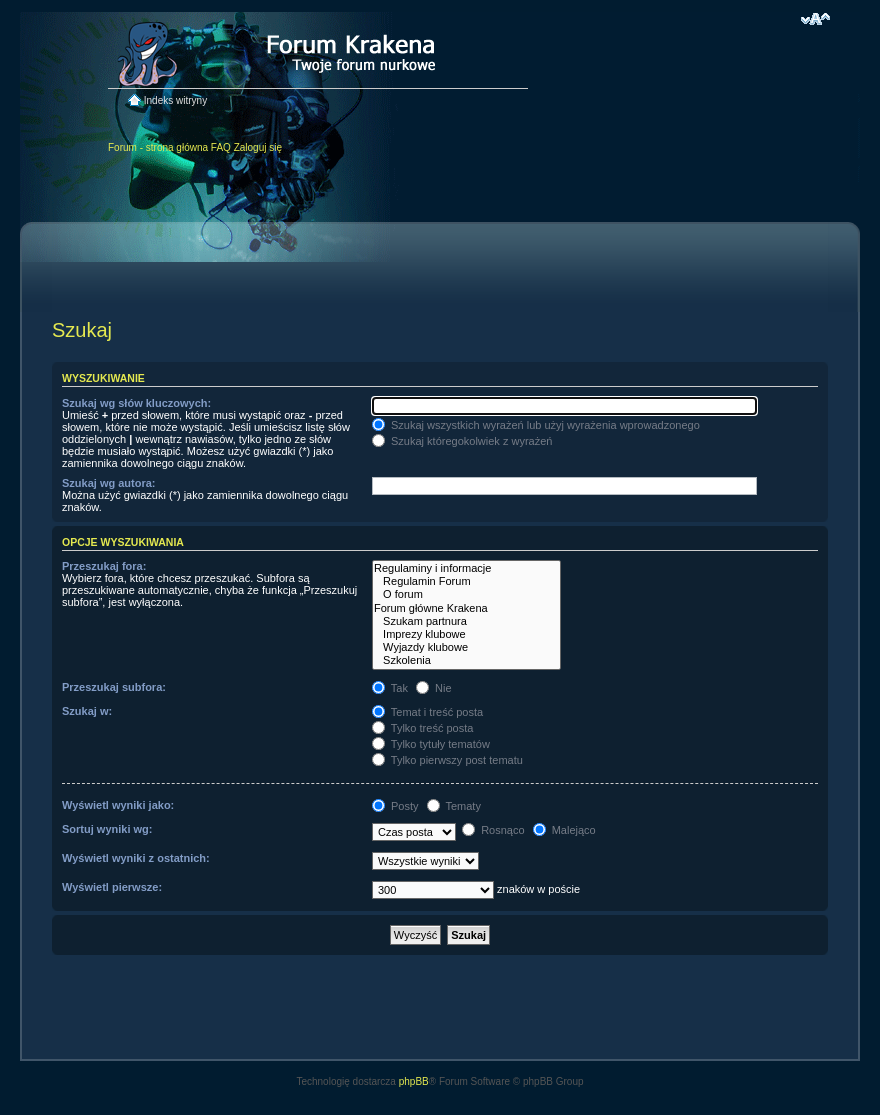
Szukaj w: (87, 711)
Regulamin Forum (466, 581)
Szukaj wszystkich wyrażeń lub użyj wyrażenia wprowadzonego (536, 425)
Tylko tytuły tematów (431, 744)
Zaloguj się (258, 147)
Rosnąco (493, 830)
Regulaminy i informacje (466, 568)
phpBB (414, 1081)
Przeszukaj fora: (104, 566)
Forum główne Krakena (466, 608)
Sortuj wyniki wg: (107, 829)
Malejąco (564, 830)
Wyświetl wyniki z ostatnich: (136, 858)
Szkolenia (466, 660)
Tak (390, 688)
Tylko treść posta (422, 728)
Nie (434, 688)
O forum (466, 594)
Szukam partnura (466, 621)
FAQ (221, 147)
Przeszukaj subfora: (114, 687)
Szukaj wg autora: (109, 483)
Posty (395, 806)
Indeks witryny (175, 100)
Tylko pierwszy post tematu (447, 760)
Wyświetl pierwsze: (112, 887)
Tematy (454, 806)
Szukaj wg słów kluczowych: (136, 403)
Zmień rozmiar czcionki (815, 19)
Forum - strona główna (158, 147)
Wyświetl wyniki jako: (118, 805)
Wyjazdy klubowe (466, 647)
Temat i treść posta (427, 712)
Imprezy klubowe (466, 634)
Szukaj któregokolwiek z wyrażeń (462, 441)
